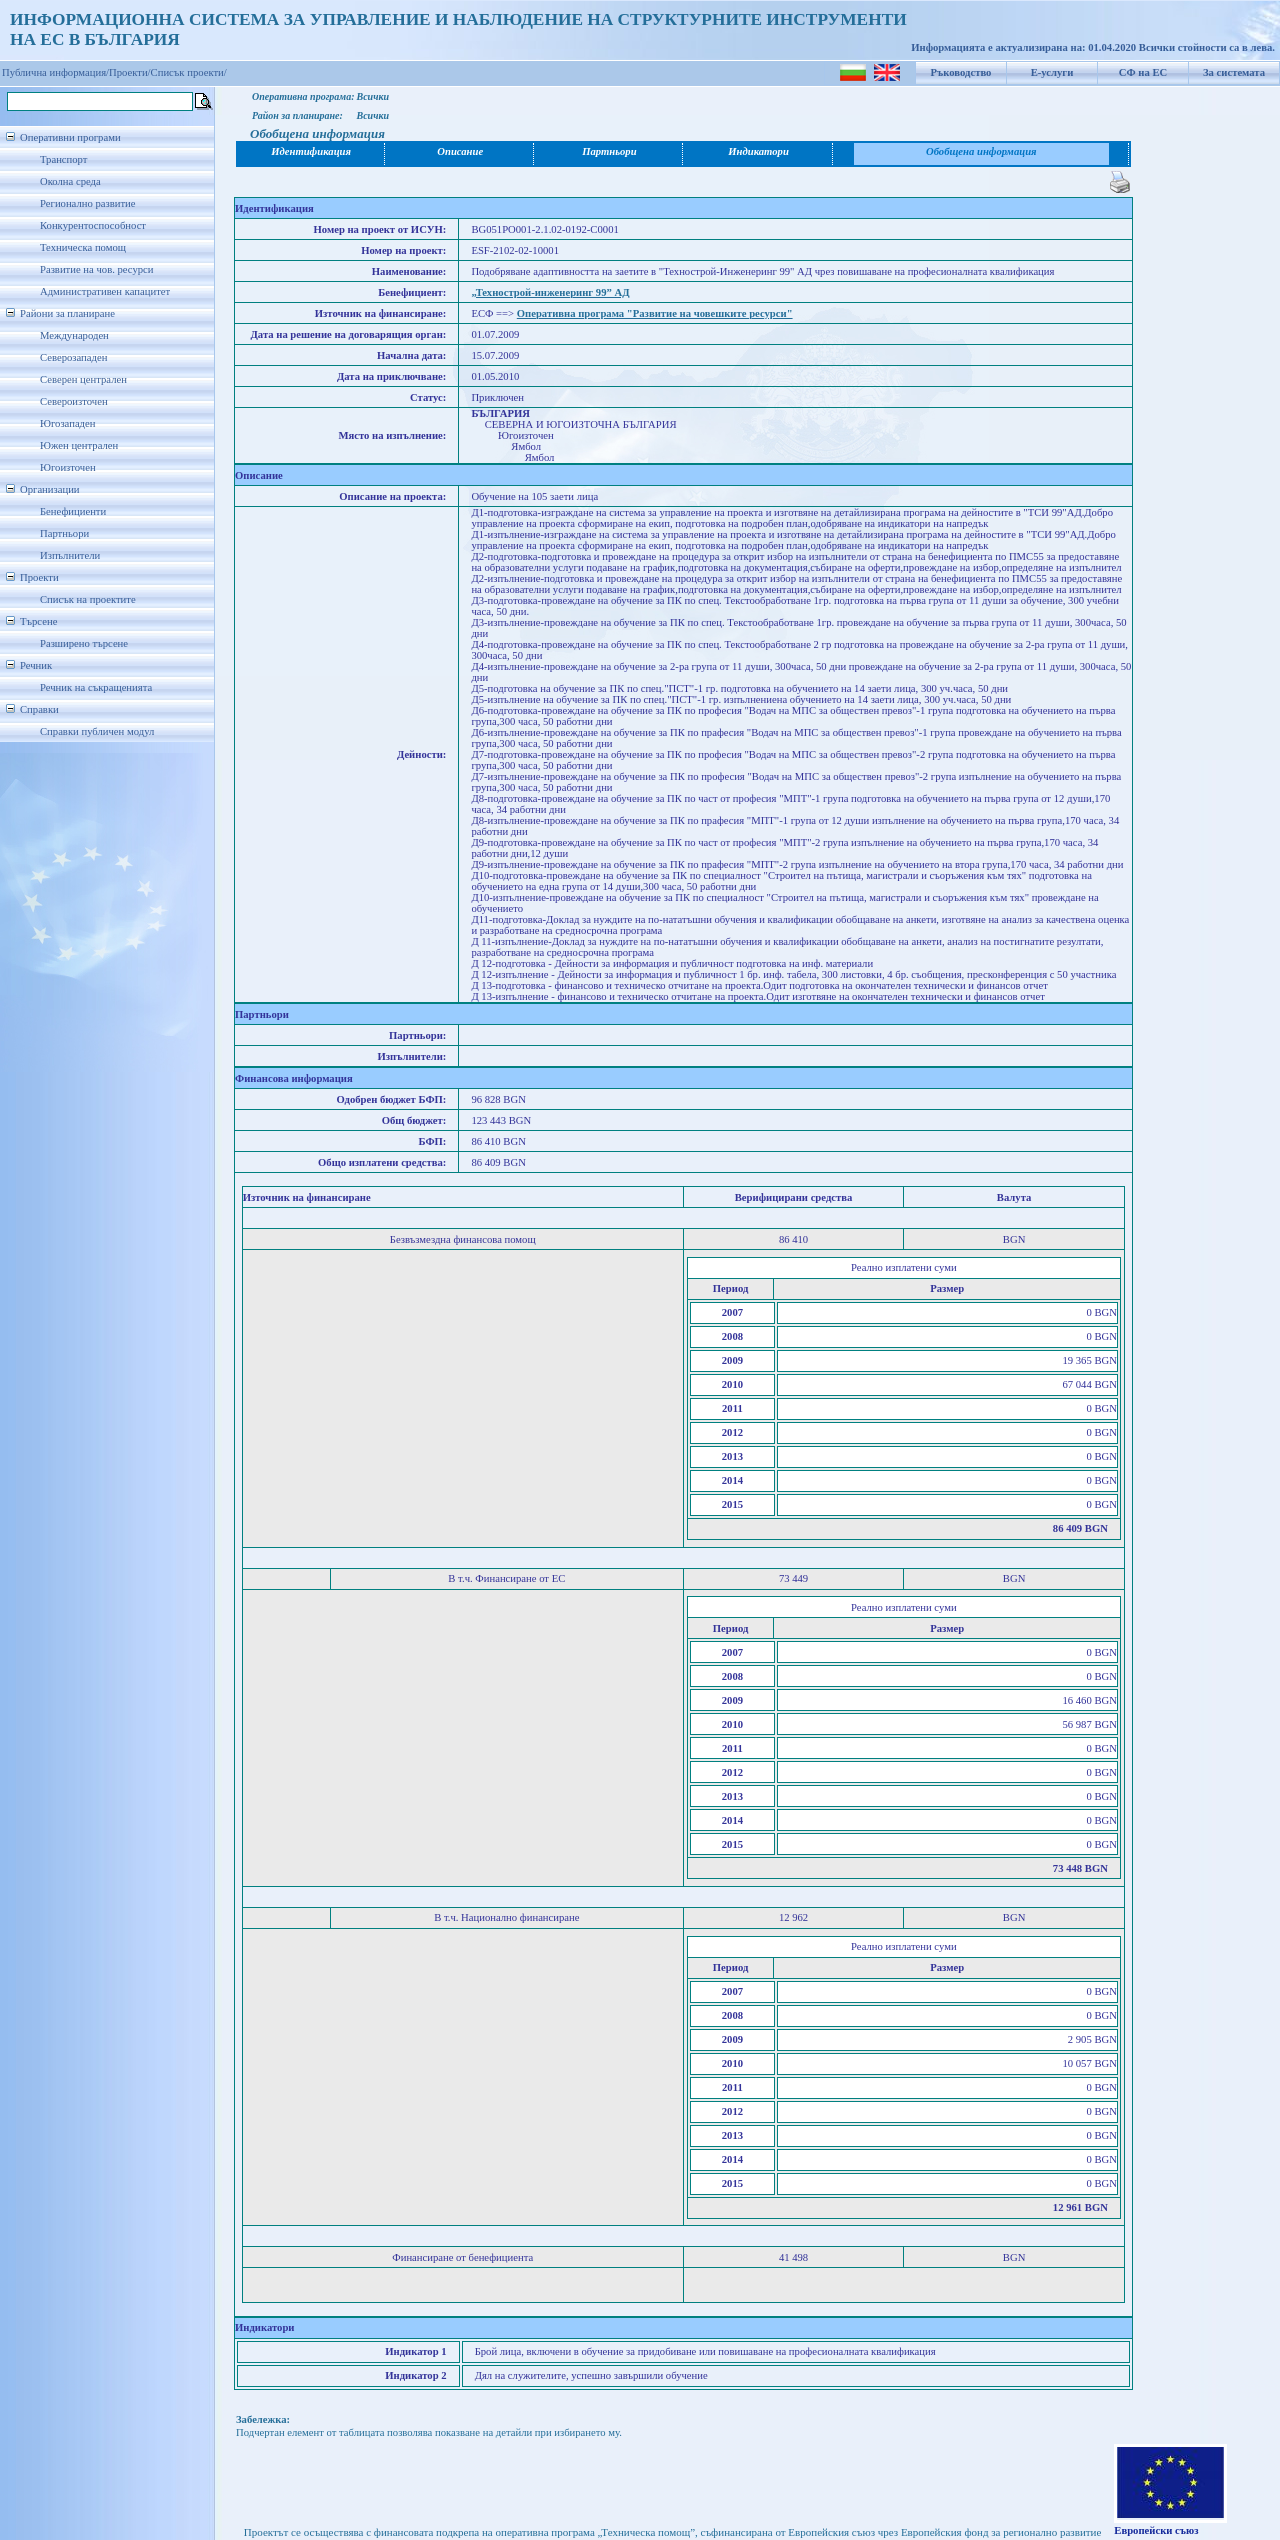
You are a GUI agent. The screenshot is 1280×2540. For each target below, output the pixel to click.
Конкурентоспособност (93, 225)
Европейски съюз (1156, 2530)
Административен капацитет (105, 291)
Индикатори (758, 151)
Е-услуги (1052, 72)
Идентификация (311, 151)
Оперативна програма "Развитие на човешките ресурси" (655, 313)
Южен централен (79, 445)
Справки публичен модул (97, 731)
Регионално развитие (88, 203)
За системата (1234, 72)
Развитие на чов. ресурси (97, 269)
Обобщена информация (981, 151)
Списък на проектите (88, 599)
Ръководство (961, 72)
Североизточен (74, 401)
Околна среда (70, 181)
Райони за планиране (67, 313)
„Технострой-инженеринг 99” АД (550, 292)
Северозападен (73, 357)
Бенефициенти (73, 511)
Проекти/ (130, 72)
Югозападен (67, 423)
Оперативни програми (70, 137)
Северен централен (83, 379)
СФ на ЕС (1143, 72)
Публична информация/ (55, 72)
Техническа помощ (83, 247)
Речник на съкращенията (96, 687)
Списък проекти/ (189, 72)
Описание (460, 151)
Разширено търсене (84, 643)
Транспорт (63, 159)
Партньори (64, 533)
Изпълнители (70, 555)
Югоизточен (68, 467)
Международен (74, 335)
